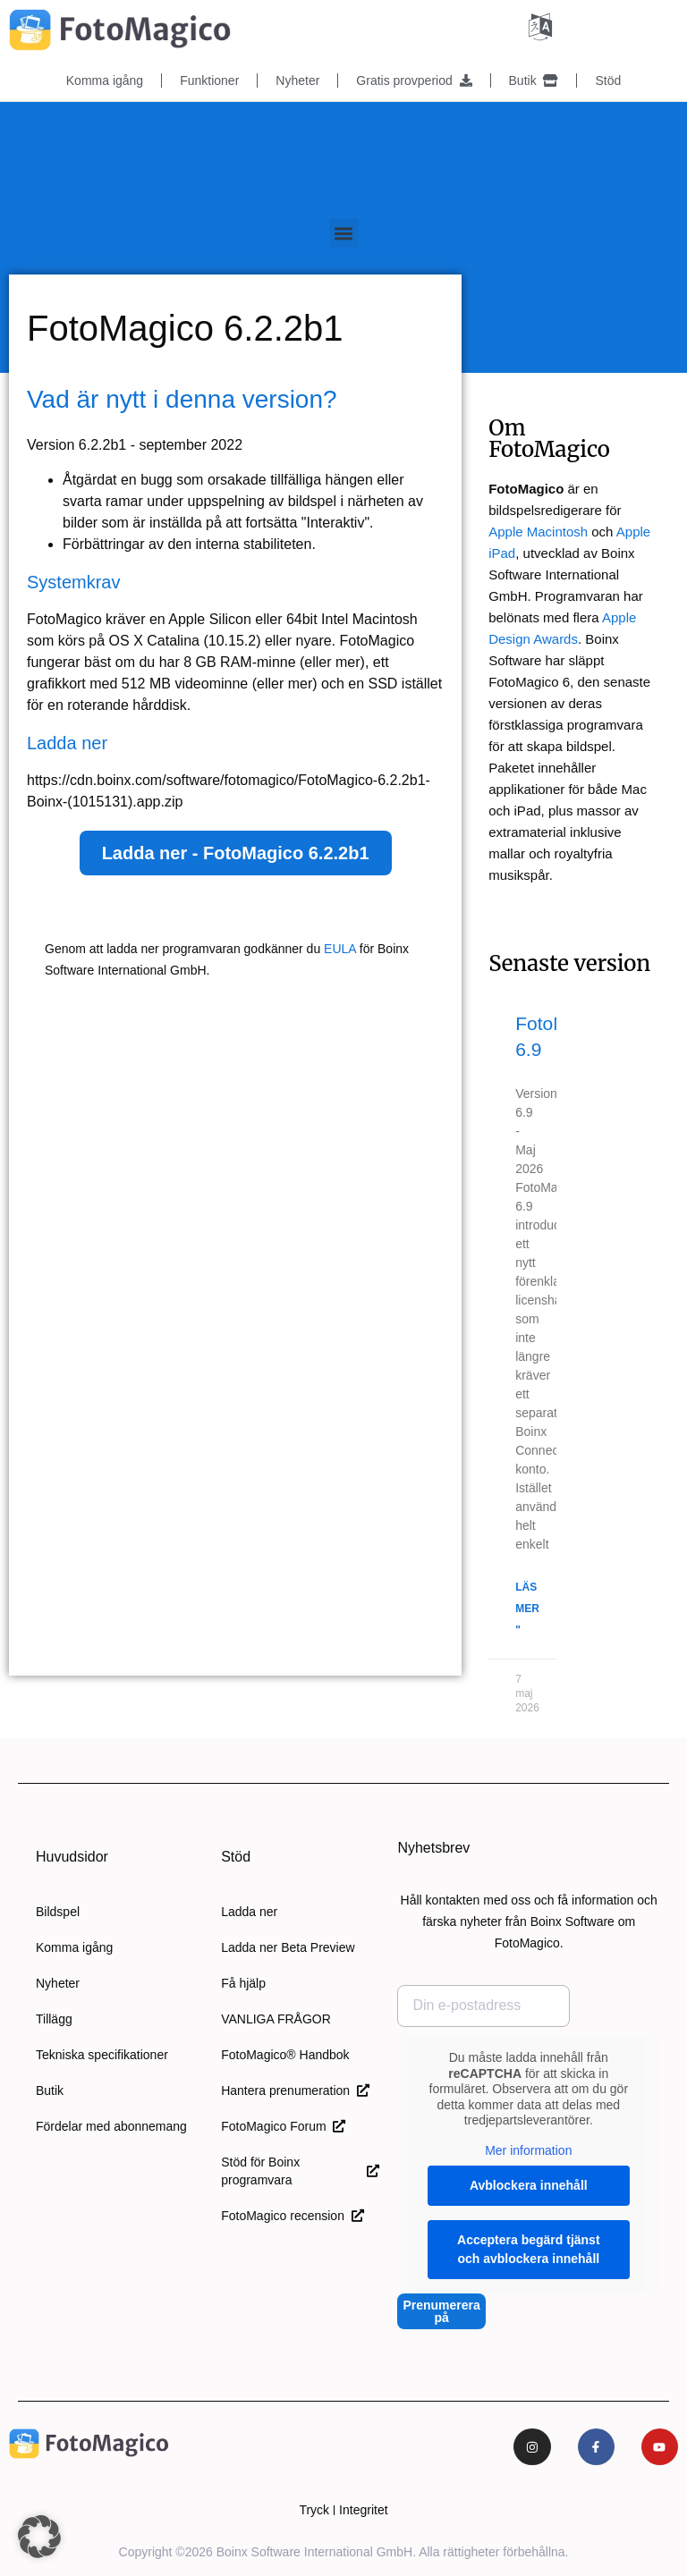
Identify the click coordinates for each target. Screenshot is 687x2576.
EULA (340, 948)
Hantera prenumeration (295, 2089)
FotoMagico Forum (283, 2125)
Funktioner (209, 80)
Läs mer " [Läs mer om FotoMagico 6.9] (527, 1607)
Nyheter (297, 80)
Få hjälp (243, 1982)
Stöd (608, 80)
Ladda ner (249, 1911)
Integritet (363, 2510)
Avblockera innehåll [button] (529, 2184)
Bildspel (58, 1911)
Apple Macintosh (538, 530)
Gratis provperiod (413, 80)
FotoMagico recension (292, 2215)
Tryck (314, 2510)
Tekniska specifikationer (102, 2054)
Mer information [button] (529, 2148)
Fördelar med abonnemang (111, 2125)
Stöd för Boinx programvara (300, 2170)
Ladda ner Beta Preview (287, 1946)
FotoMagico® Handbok (285, 2054)
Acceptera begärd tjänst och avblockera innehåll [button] (528, 2248)
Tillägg (54, 2018)
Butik (534, 80)
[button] (344, 232)
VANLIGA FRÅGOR (276, 2018)
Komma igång (104, 80)
